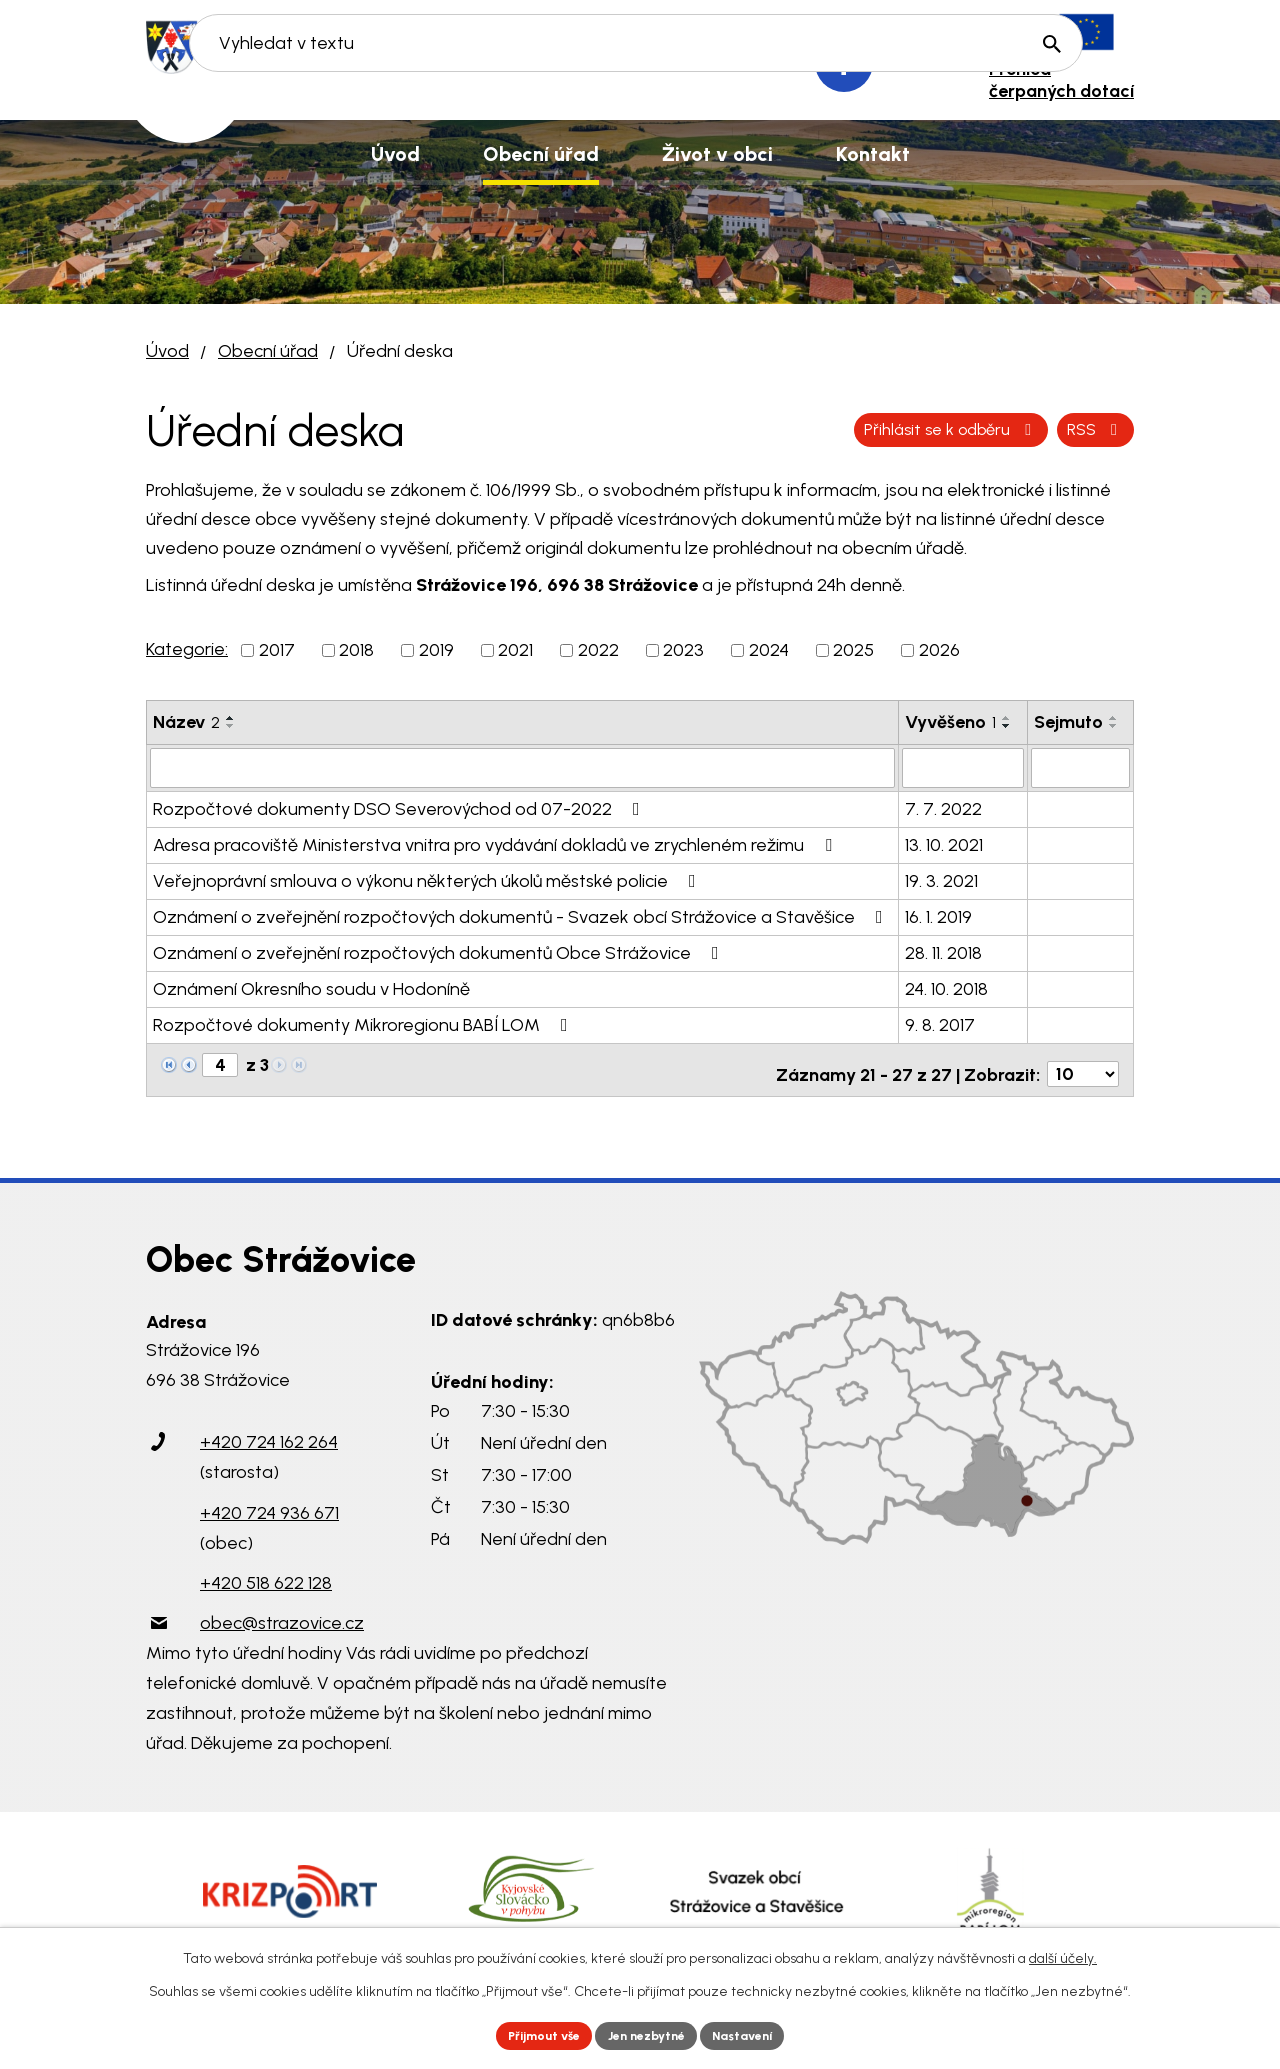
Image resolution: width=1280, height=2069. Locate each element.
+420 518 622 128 (266, 1572)
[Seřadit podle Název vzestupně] (231, 718)
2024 (769, 650)
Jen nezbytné (648, 2033)
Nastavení (759, 2033)
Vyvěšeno (950, 722)
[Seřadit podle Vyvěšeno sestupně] (1007, 726)
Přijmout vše (529, 2033)
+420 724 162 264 (269, 1432)
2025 (853, 650)
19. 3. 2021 (941, 879)
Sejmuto (1068, 722)
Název (186, 722)
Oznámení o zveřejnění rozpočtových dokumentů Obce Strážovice (440, 951)
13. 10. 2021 (944, 843)
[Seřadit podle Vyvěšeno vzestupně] (1007, 718)
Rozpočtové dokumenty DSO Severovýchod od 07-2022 (400, 807)
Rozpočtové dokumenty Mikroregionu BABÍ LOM (364, 1023)
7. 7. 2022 (943, 807)
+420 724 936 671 (269, 1502)
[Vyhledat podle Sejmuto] (1080, 767)
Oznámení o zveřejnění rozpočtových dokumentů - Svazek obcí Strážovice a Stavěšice (522, 915)
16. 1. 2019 (938, 915)
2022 (598, 650)
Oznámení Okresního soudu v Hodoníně (311, 987)
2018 (356, 650)
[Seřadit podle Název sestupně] (231, 726)
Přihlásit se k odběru (1022, 429)
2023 (683, 650)
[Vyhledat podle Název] (522, 767)
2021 (515, 650)
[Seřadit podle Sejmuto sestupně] (1114, 726)
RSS (858, 429)
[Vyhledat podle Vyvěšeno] (962, 767)
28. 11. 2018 (943, 951)
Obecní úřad (268, 351)
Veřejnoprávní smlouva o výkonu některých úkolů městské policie (428, 879)
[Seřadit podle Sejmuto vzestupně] (1114, 718)
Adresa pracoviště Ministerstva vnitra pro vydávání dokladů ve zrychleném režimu (496, 843)
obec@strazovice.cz (282, 1612)
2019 (436, 650)
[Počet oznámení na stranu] (1083, 1064)
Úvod (167, 351)
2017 (277, 650)
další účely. (1063, 1954)
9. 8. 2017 (940, 1023)
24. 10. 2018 (946, 987)
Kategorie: (187, 649)
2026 (939, 650)
